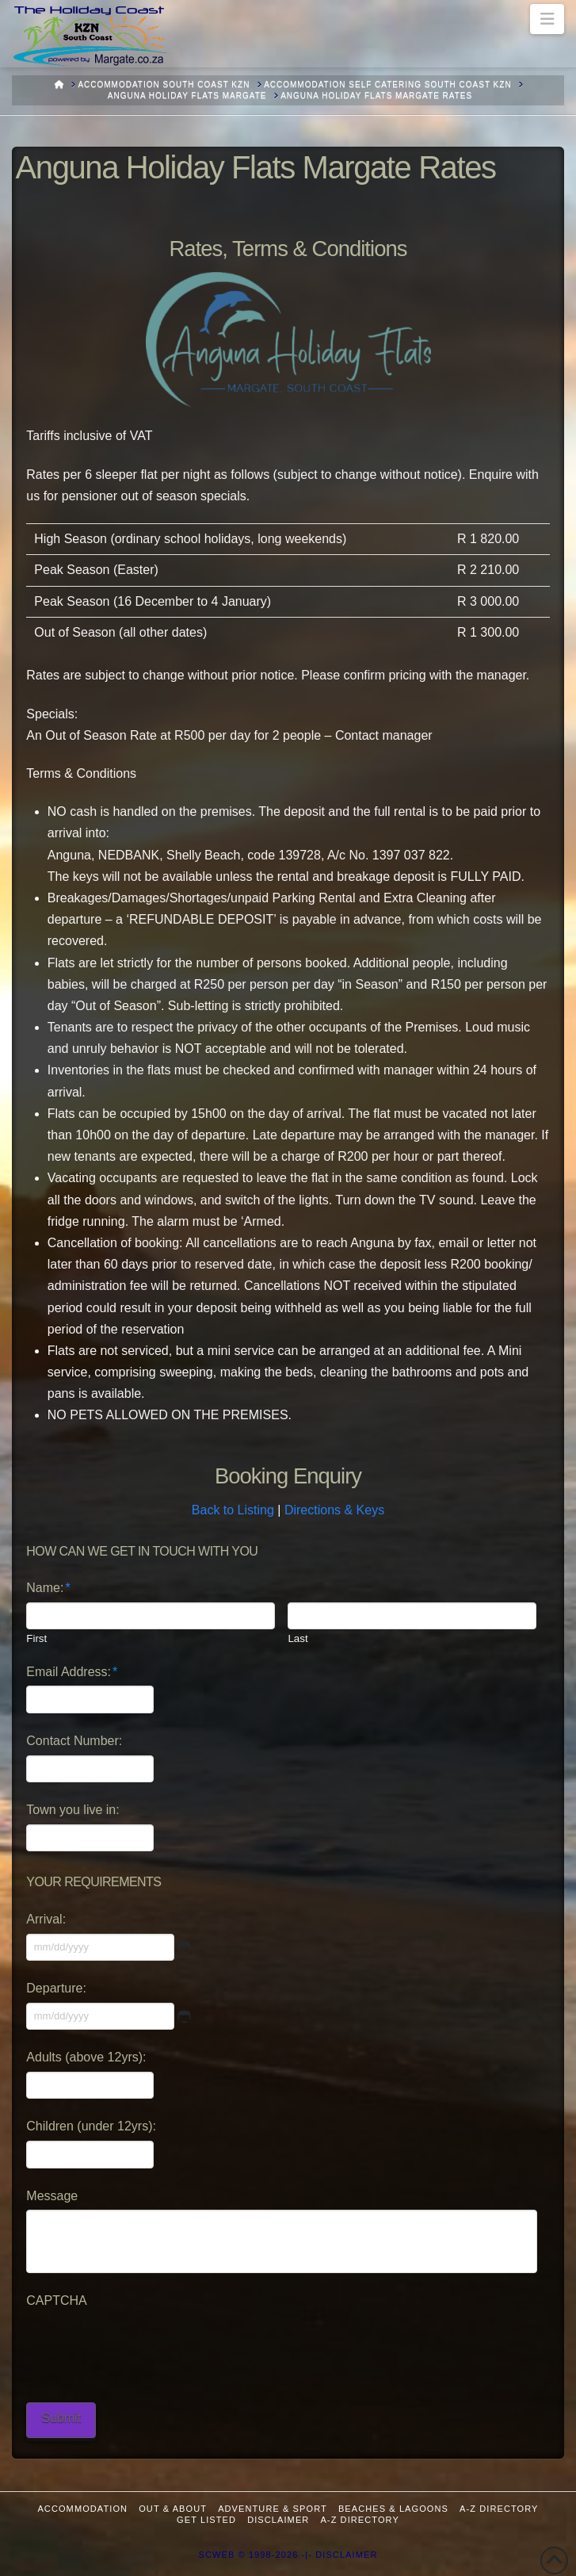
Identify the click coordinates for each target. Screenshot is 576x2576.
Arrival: (46, 1919)
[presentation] (146, 2346)
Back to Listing (233, 1510)
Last (297, 1638)
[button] (547, 19)
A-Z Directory (499, 2508)
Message (52, 2196)
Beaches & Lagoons (393, 2508)
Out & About (173, 2508)
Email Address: (72, 1671)
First (36, 1638)
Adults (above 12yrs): (86, 2057)
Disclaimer (278, 2519)
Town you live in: (72, 1809)
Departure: (56, 1988)
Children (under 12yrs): (91, 2126)
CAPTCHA (56, 2300)
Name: (48, 1587)
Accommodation (82, 2508)
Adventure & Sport (272, 2508)
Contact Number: (74, 1740)
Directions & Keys (334, 1510)
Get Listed (206, 2519)
